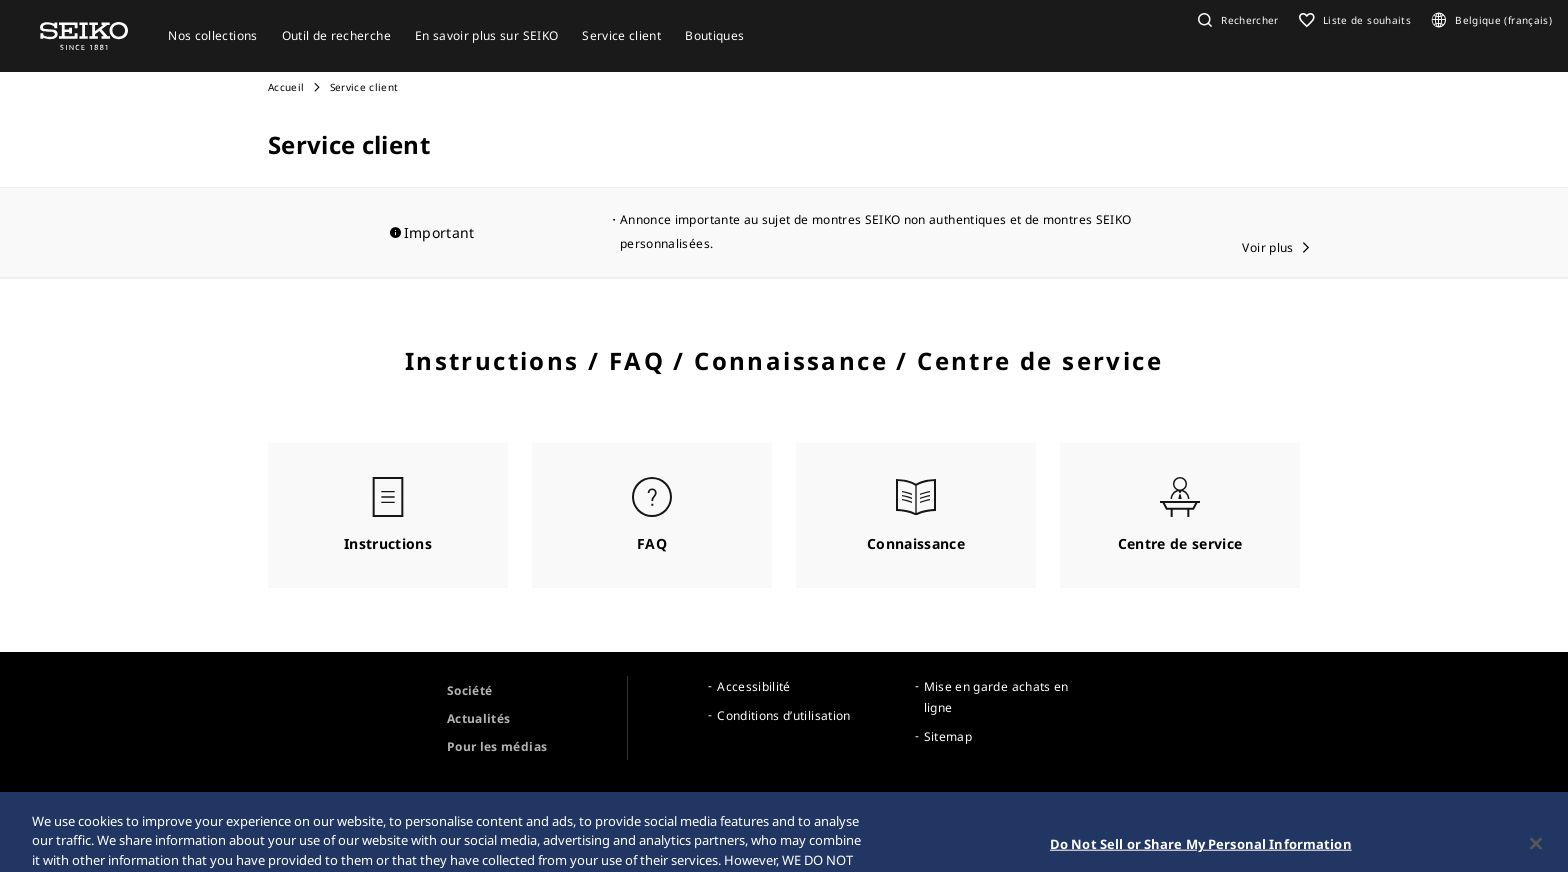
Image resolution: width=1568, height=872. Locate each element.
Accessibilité (754, 686)
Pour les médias (497, 746)
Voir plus (1267, 247)
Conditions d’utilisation (783, 715)
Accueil (286, 87)
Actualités (479, 718)
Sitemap (948, 736)
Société (469, 690)
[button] (1236, 20)
